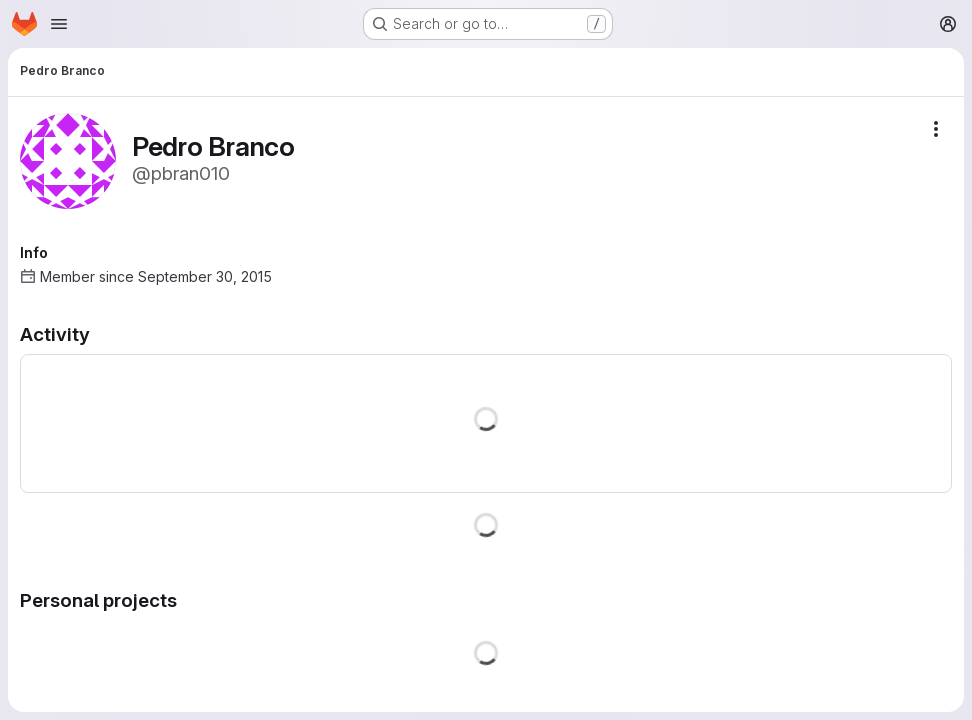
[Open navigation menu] (59, 24)
